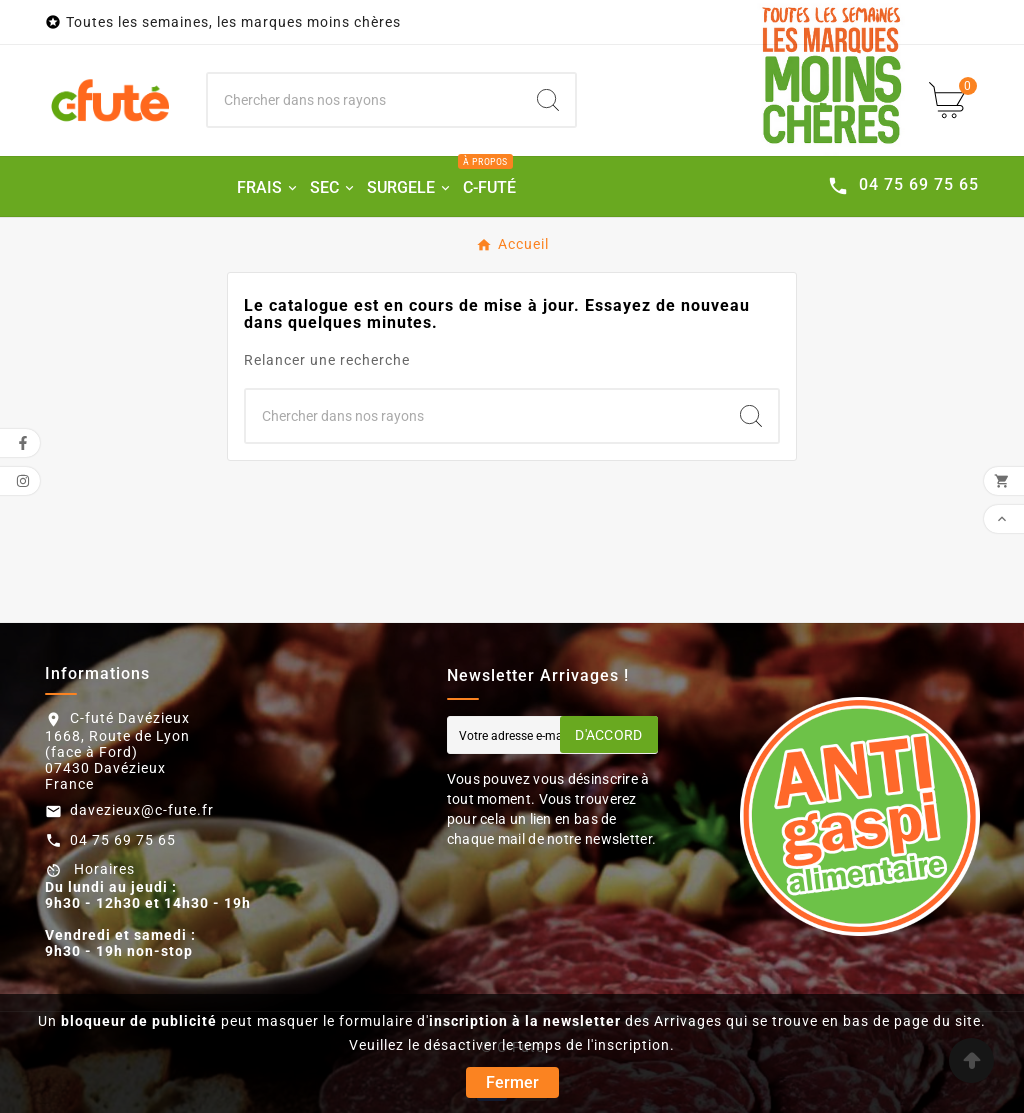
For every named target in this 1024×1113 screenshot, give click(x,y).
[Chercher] (365, 100)
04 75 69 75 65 (123, 840)
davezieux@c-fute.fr (142, 810)
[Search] (548, 100)
